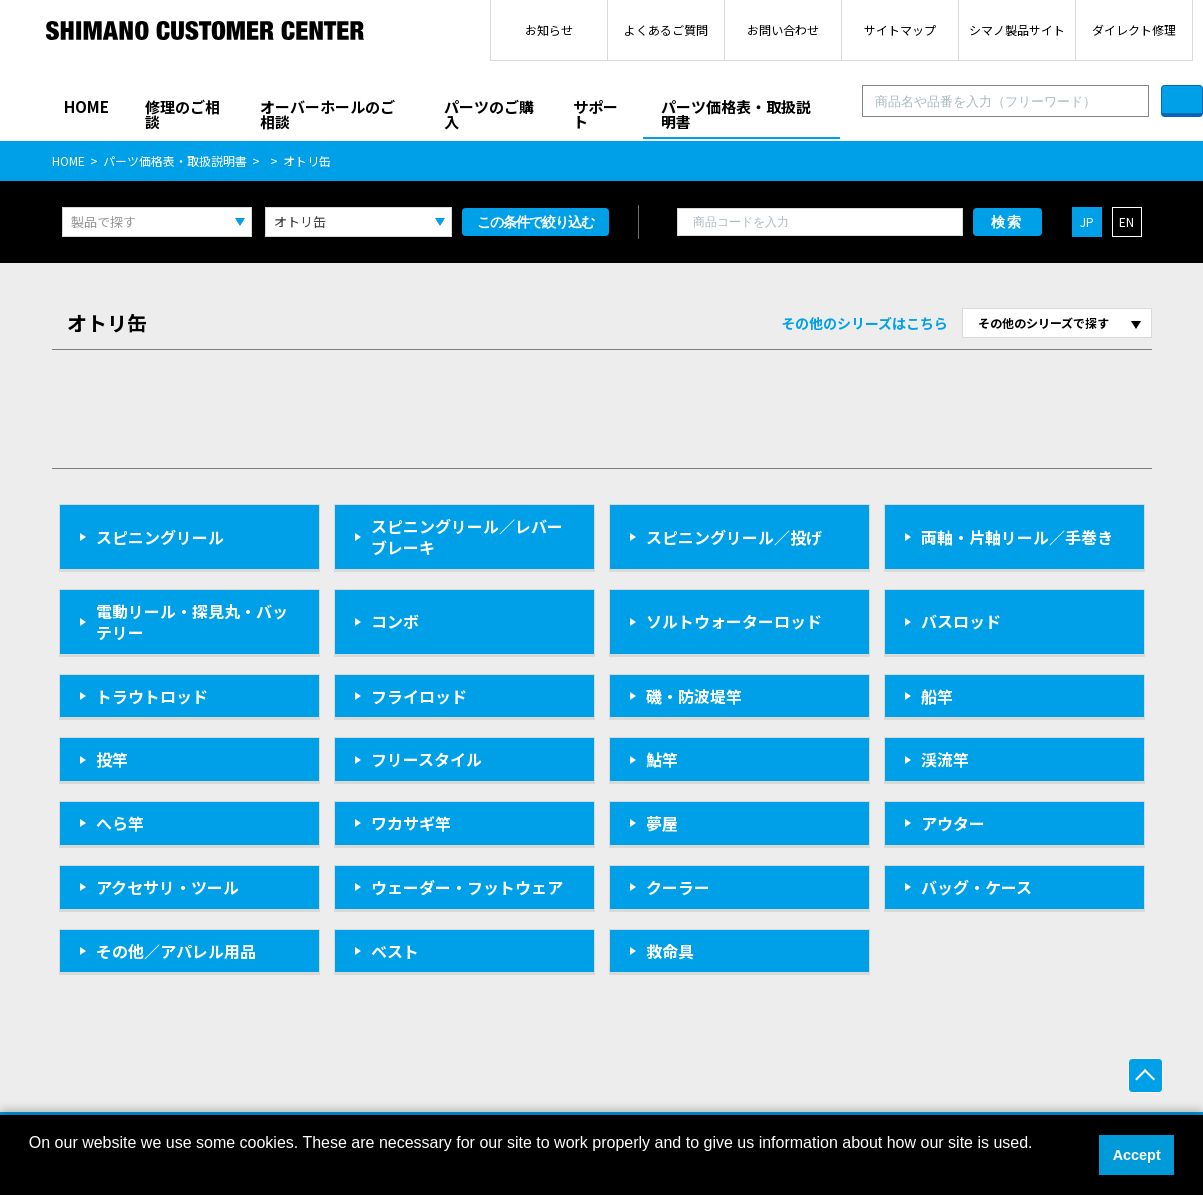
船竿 (937, 696)
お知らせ (549, 29)
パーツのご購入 (489, 114)
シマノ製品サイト (1017, 29)
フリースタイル (426, 759)
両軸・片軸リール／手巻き (1017, 537)
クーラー (678, 887)
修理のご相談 (182, 114)
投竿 (112, 759)
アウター (953, 823)
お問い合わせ (783, 29)
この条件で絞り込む (535, 222)
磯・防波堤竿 (694, 696)
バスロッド (961, 621)
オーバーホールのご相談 (327, 114)
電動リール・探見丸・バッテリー (192, 621)
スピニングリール (160, 537)
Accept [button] (1137, 1155)
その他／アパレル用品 (176, 951)
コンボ (395, 621)
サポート (595, 114)
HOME (86, 106)
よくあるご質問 (666, 29)
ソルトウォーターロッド (734, 621)
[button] (32, 1169)
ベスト (395, 951)
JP (1087, 221)
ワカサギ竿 (411, 823)
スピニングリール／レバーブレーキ (467, 536)
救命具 (670, 951)
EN (1126, 221)
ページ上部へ (1145, 1075)
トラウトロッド (152, 696)
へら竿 (120, 823)
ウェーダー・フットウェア (467, 887)
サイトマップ (900, 29)
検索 (1007, 222)
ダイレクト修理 (1134, 29)
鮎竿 (662, 759)
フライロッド (419, 696)
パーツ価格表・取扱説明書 (736, 114)
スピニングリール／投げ (734, 537)
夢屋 (662, 823)
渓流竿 (945, 759)
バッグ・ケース (976, 887)
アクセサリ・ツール (167, 887)
